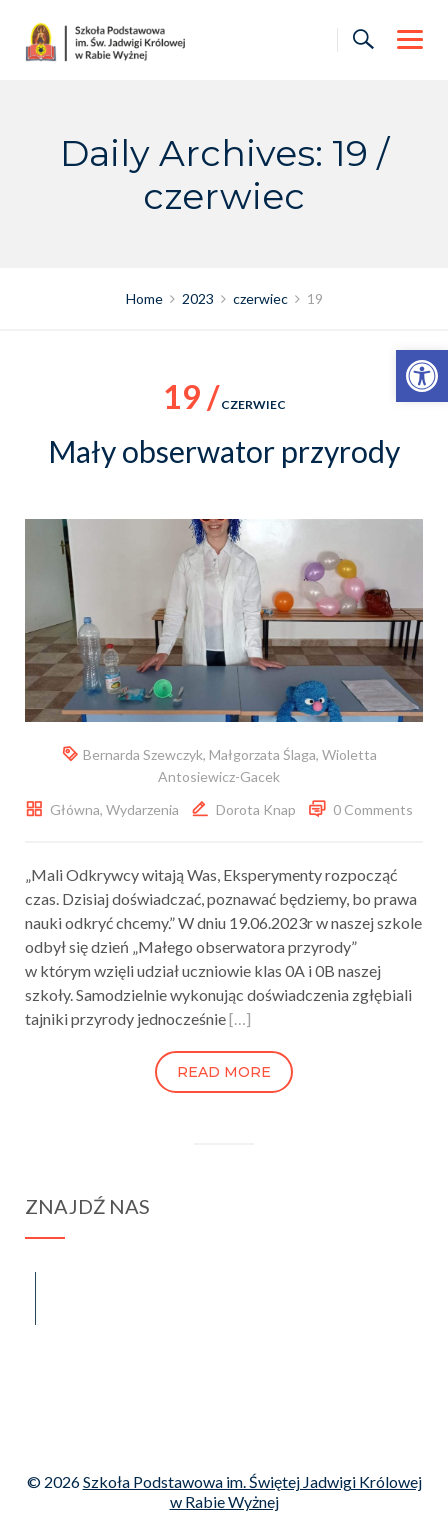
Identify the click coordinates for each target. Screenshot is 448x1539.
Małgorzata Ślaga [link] (262, 754)
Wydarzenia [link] (142, 809)
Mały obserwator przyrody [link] (224, 451)
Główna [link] (75, 809)
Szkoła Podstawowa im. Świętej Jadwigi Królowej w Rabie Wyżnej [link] (252, 1491)
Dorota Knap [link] (256, 809)
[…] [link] (240, 1018)
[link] (422, 376)
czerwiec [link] (224, 404)
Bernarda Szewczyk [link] (143, 754)
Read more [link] (224, 1072)
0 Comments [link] (373, 809)
